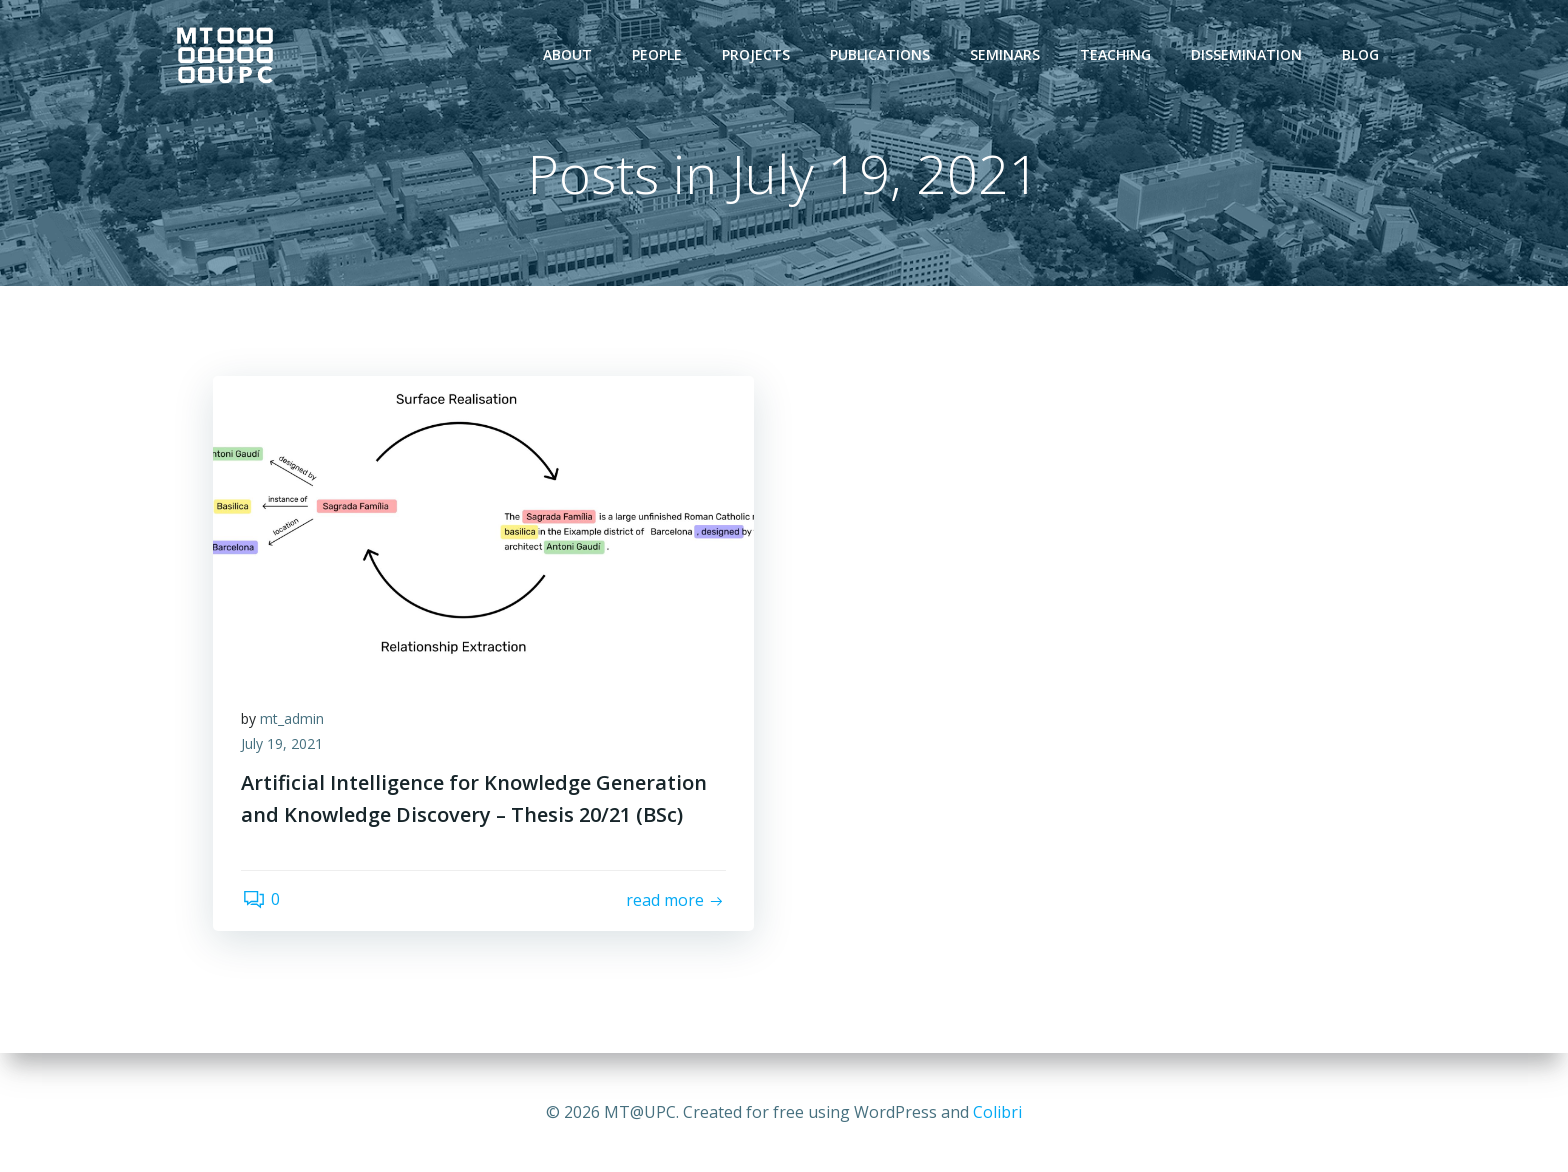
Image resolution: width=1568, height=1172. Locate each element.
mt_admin (294, 720)
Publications (881, 54)
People (658, 54)
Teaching (1116, 54)
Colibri (997, 1112)
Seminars (1006, 54)
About (568, 54)
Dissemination (1247, 54)
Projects (757, 54)
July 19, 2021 (284, 746)
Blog (1361, 54)
